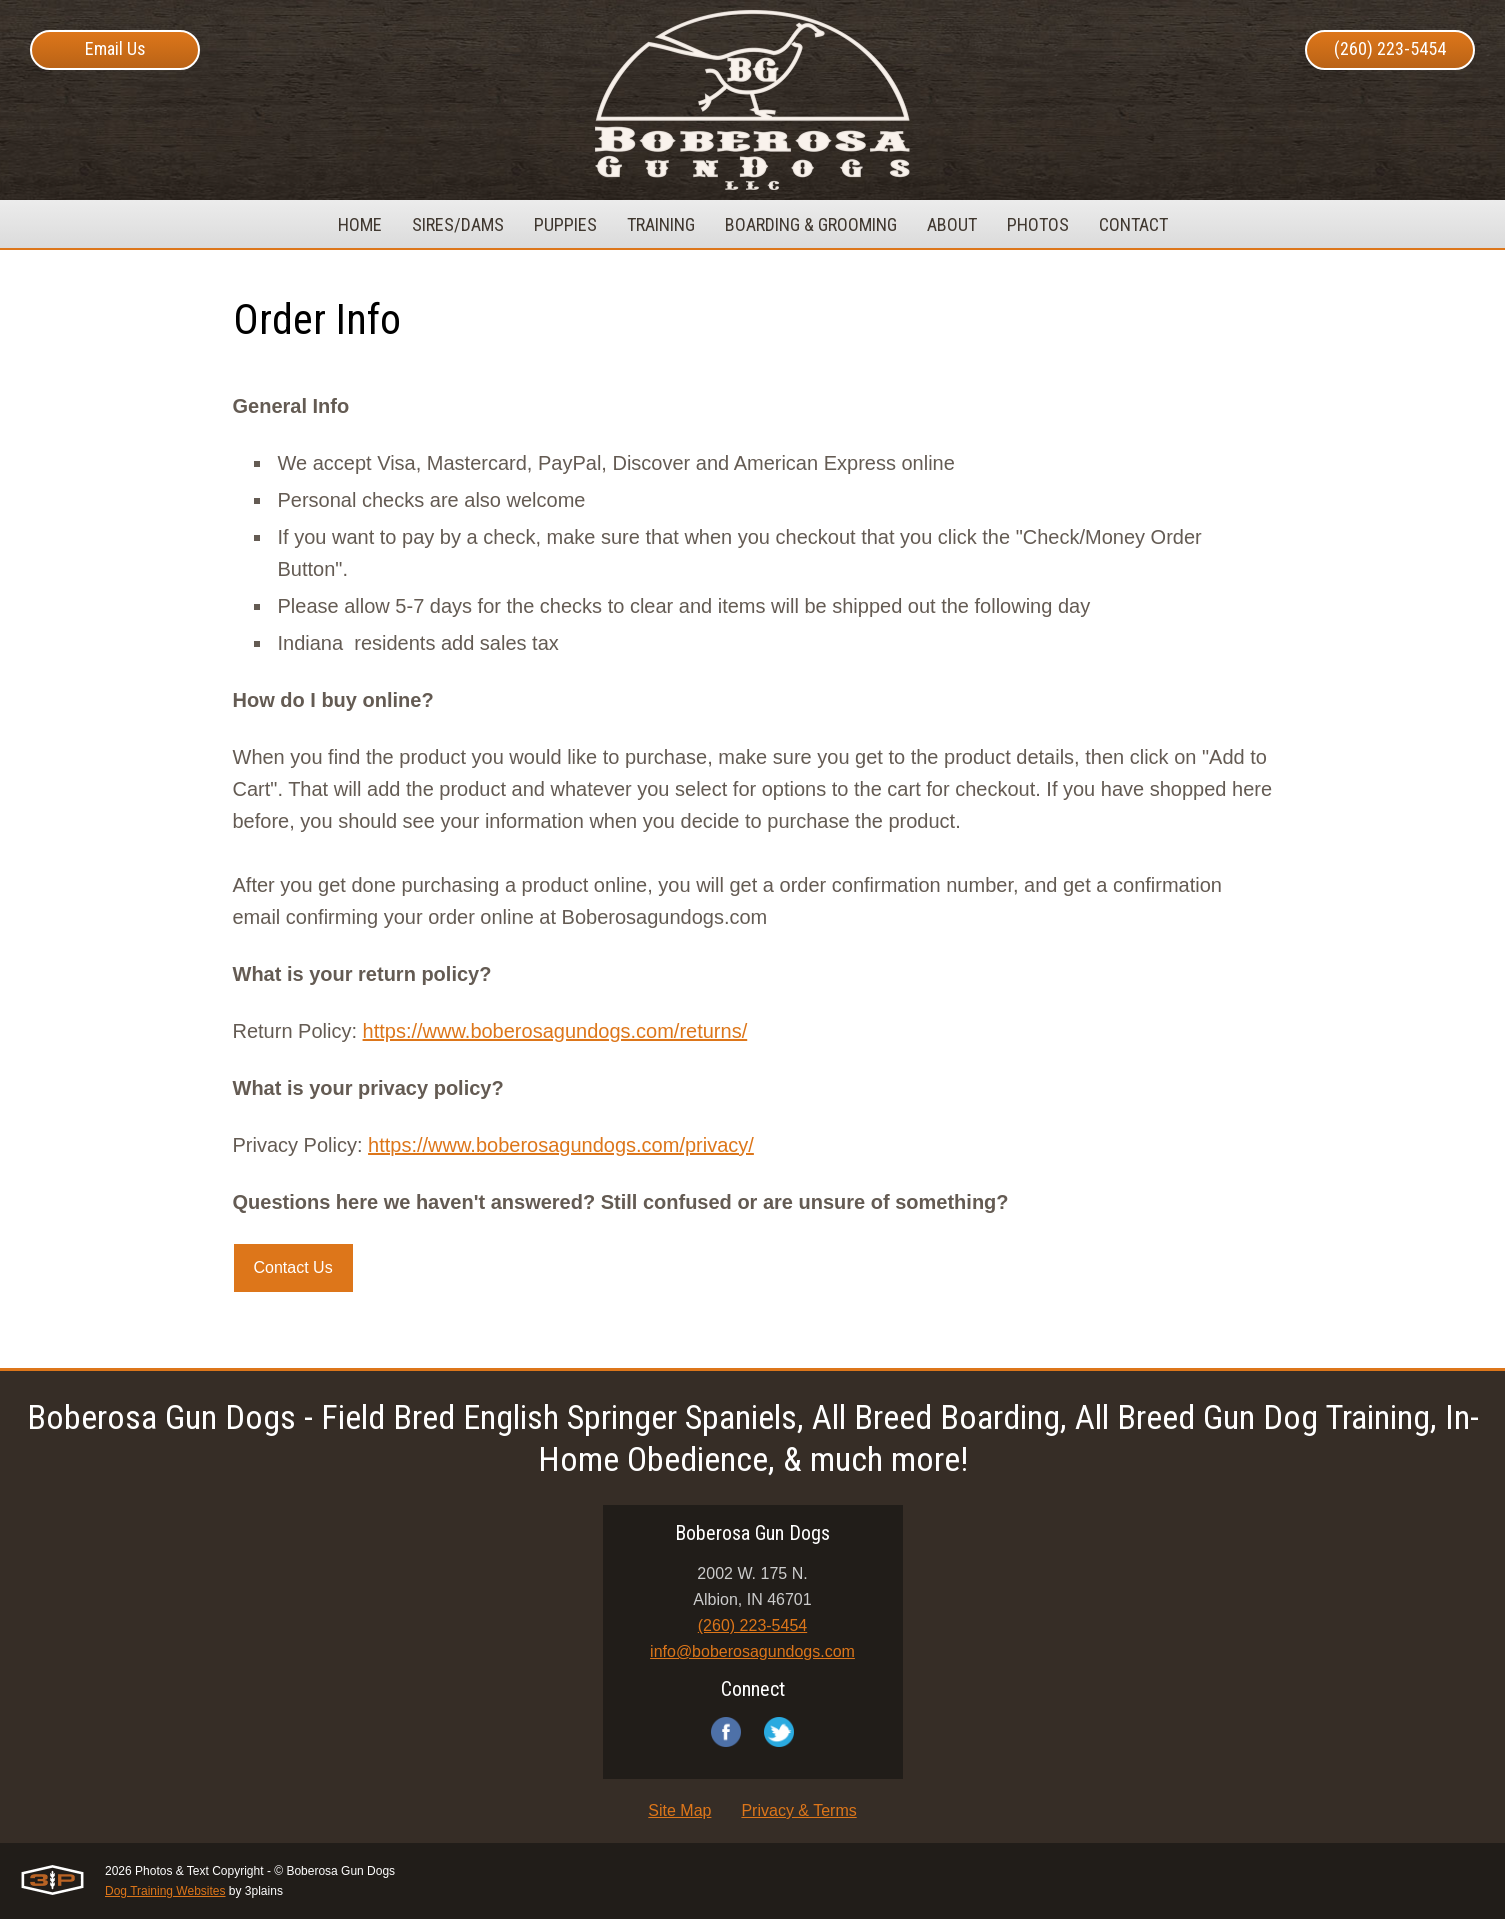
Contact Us (293, 1267)
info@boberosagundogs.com (752, 1651)
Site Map (679, 1810)
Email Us (115, 48)
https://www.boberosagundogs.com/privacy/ (561, 1145)
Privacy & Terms (798, 1810)
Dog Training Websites (165, 1891)
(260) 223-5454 (1390, 48)
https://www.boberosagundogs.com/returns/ (555, 1031)
